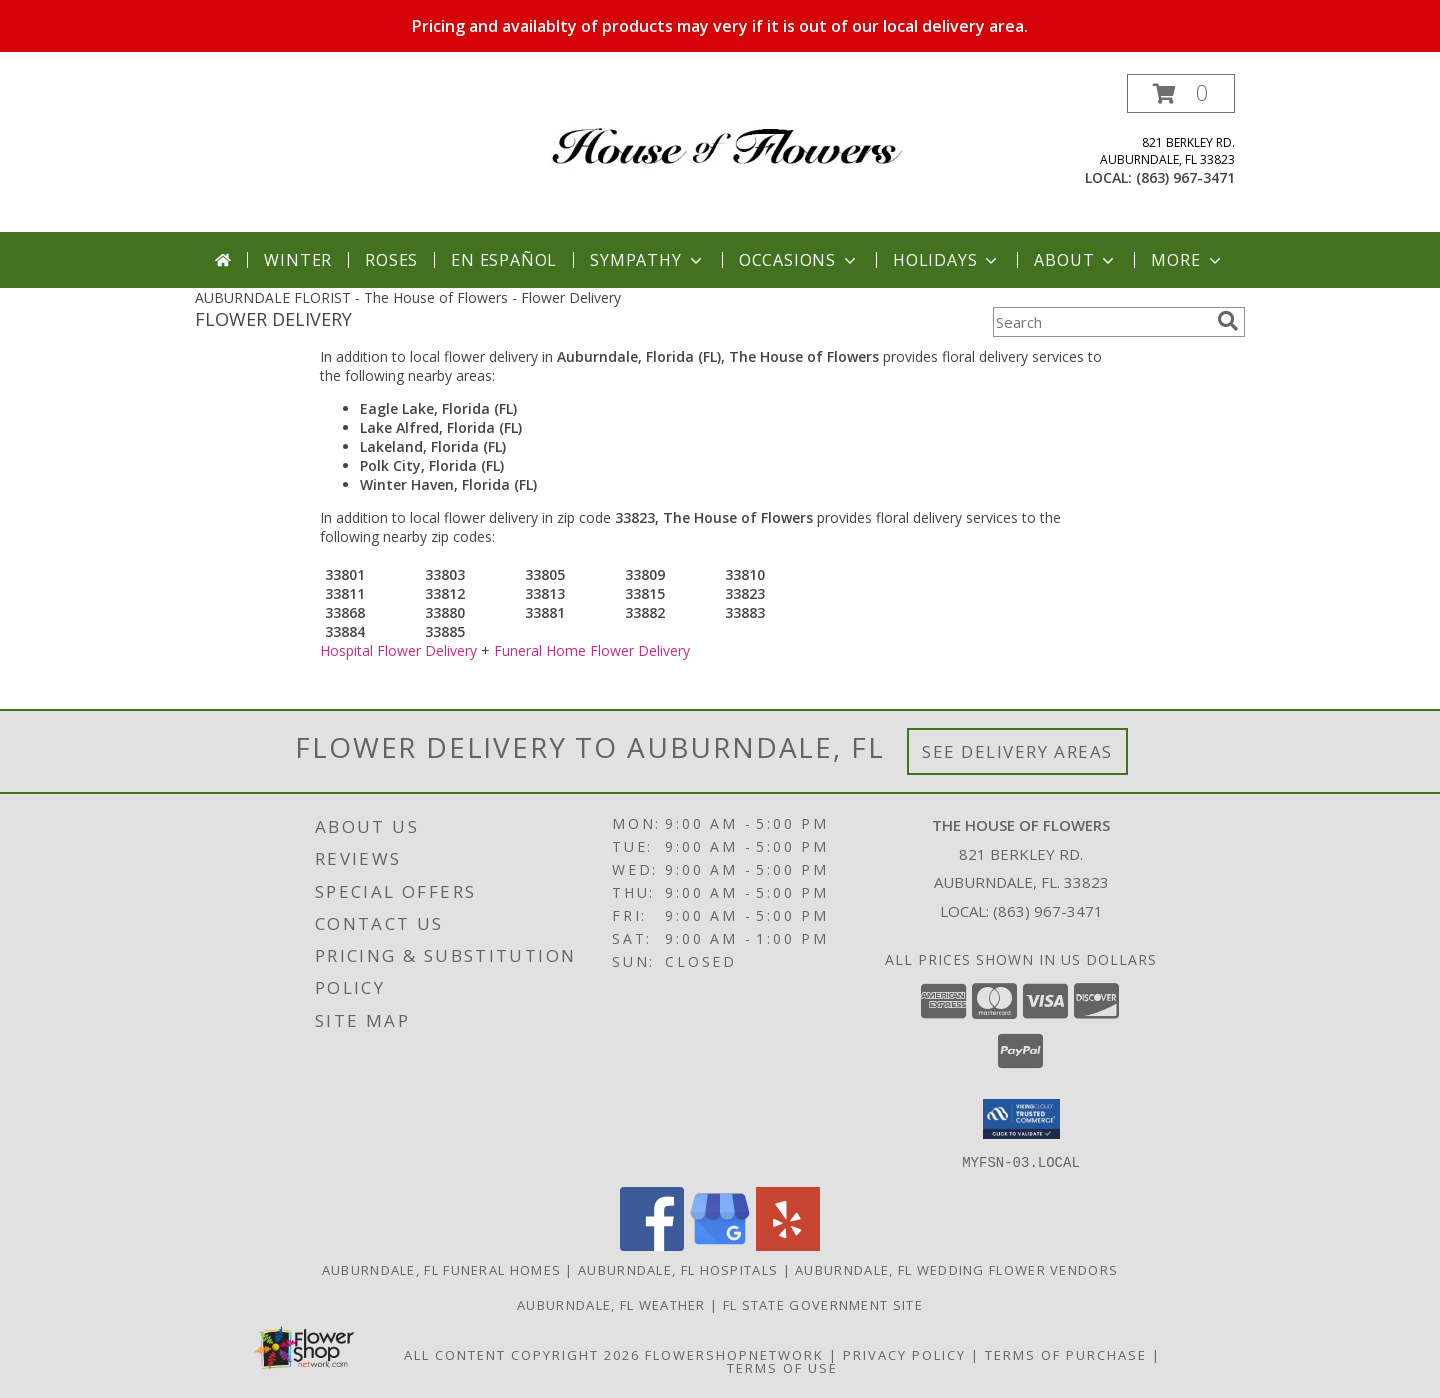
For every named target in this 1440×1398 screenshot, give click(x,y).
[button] (1181, 93)
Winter (298, 260)
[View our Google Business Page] (720, 1244)
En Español (504, 260)
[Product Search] (1101, 322)
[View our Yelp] (788, 1244)
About (1076, 260)
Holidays (947, 260)
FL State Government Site (823, 1304)
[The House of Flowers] (727, 130)
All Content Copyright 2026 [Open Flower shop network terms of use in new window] (522, 1354)
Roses (391, 260)
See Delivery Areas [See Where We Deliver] (1017, 751)
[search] (1228, 321)
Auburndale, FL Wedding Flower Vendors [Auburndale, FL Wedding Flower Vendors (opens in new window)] (956, 1269)
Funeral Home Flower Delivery (592, 650)
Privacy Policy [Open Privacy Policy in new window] (904, 1354)
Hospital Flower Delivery (398, 650)
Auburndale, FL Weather (611, 1304)
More (1187, 260)
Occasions (799, 260)
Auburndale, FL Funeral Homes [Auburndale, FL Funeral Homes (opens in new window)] (441, 1269)
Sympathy (647, 260)
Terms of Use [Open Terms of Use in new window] (782, 1367)
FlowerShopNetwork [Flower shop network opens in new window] (734, 1354)
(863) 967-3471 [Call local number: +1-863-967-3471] (1185, 177)
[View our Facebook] (652, 1244)
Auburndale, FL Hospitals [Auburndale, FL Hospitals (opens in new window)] (678, 1269)
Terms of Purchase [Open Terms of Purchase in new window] (1066, 1354)
